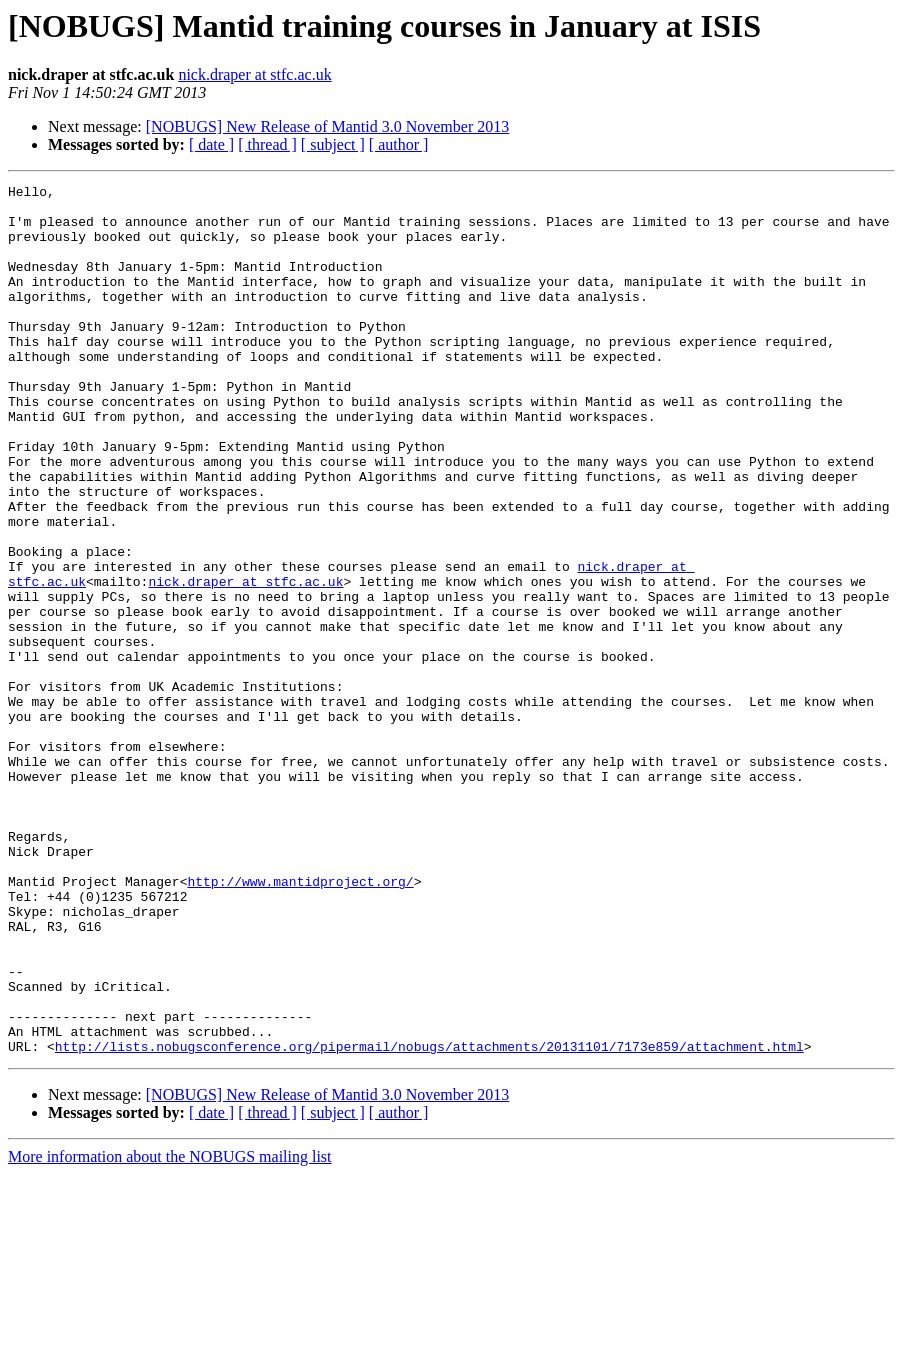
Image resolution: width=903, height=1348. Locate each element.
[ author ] (399, 144)
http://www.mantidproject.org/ (300, 1022)
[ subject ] (333, 144)
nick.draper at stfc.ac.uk (254, 74)
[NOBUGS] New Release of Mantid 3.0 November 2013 (327, 126)
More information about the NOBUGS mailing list (170, 1330)
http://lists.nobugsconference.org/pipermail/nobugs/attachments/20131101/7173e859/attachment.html (429, 1220)
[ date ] (211, 144)
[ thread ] (267, 144)
